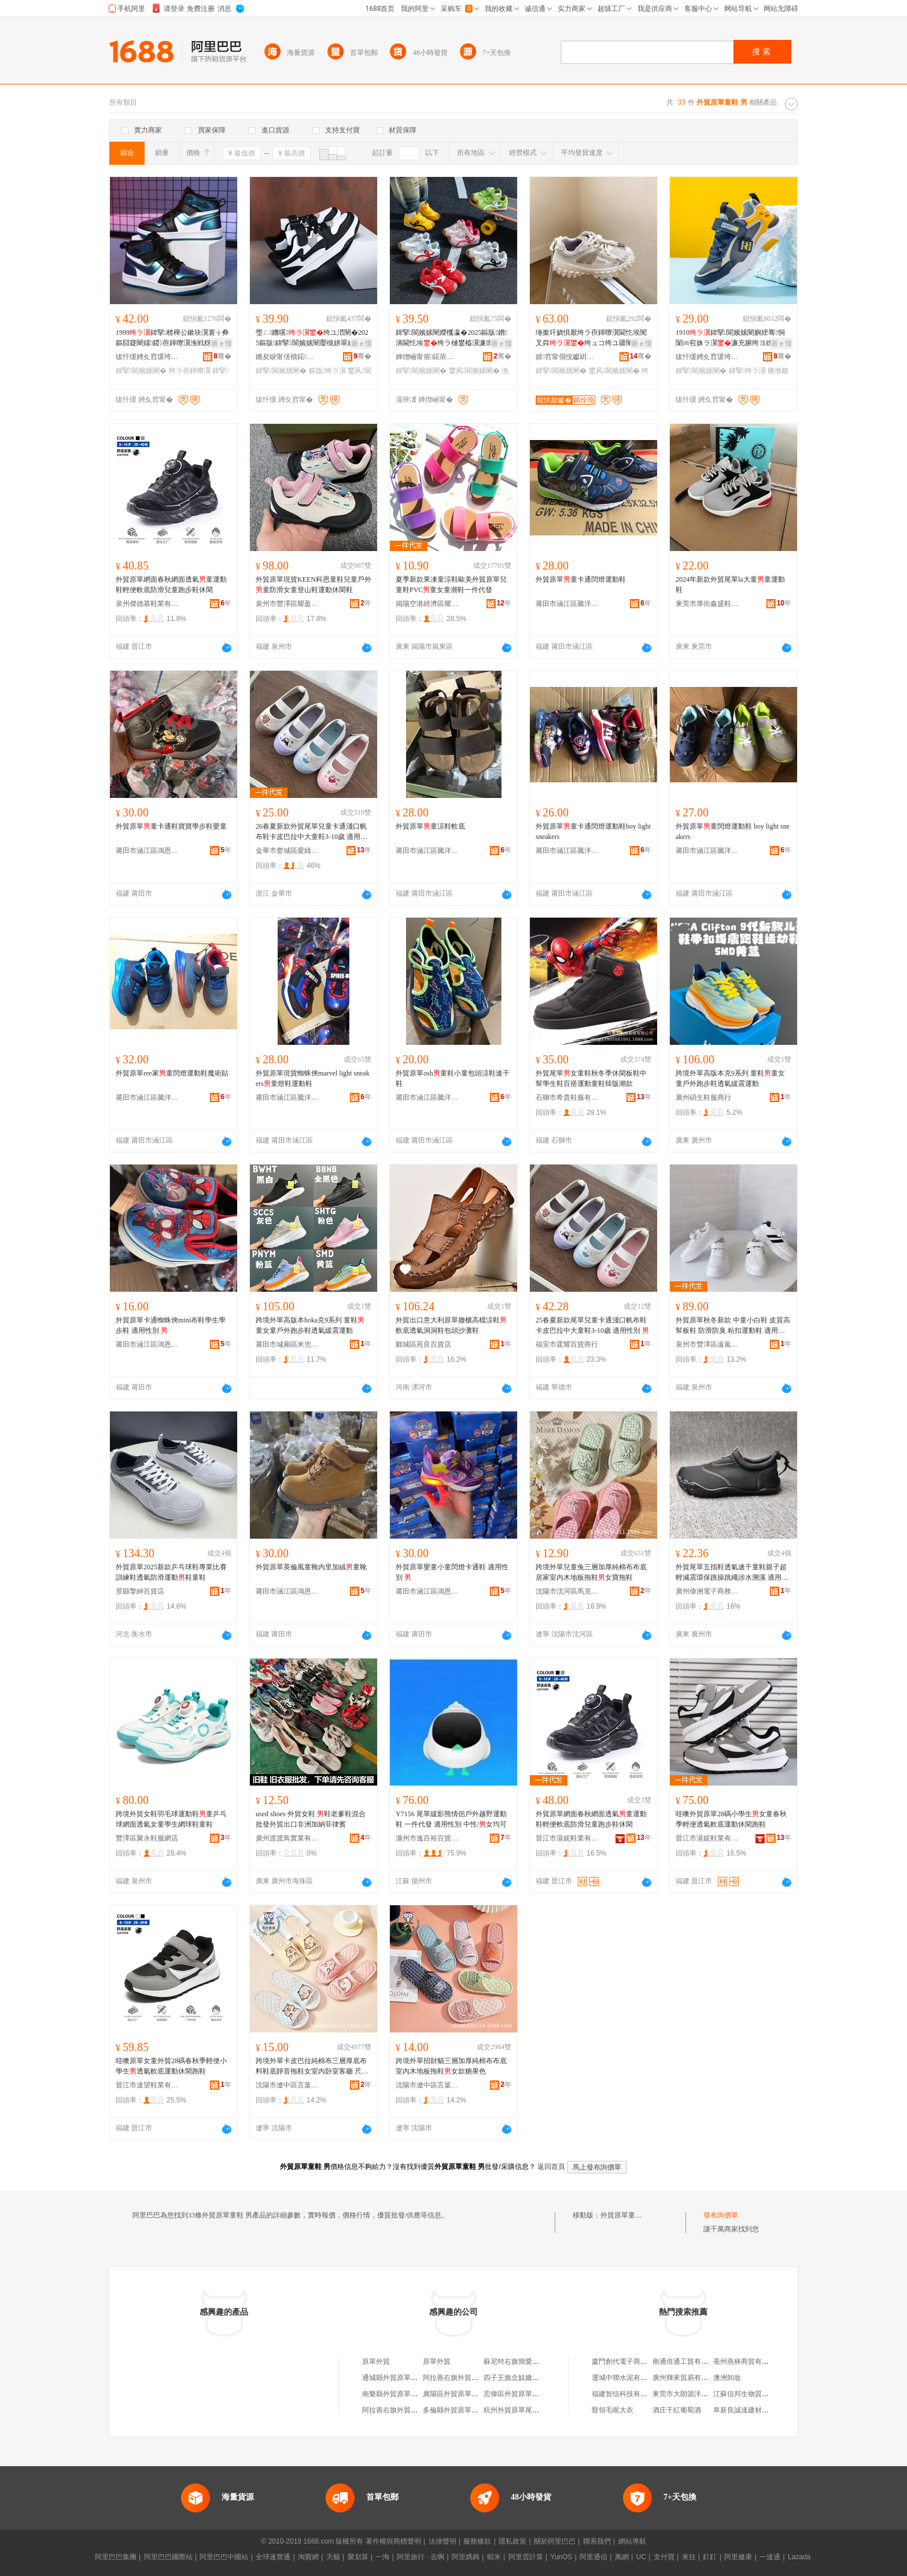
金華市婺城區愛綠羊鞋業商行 (287, 851)
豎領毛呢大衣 (612, 2410)
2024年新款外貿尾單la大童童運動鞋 (730, 584)
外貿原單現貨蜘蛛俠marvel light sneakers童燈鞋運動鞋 (313, 1078)
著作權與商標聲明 (393, 2541)
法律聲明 (442, 2541)
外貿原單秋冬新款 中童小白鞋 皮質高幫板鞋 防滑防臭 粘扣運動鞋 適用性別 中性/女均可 (733, 1326)
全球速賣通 (273, 2557)
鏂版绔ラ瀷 (327, 371)
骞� (222, 356)
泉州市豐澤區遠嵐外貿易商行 (707, 1344)
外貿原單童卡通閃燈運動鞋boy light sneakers (593, 831)
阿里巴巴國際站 (168, 2557)
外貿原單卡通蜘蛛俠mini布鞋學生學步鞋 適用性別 (171, 1325)
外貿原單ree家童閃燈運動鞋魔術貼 (172, 1073)
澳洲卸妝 (727, 2378)
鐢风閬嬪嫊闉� (474, 371)
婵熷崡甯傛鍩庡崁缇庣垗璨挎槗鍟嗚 (427, 357)
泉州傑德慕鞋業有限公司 (147, 604)
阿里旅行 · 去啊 (420, 2557)
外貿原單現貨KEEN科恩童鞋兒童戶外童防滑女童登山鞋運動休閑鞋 (313, 584)
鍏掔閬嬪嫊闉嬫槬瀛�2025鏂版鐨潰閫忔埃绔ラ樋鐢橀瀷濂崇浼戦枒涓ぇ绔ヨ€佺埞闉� (452, 338)
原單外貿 (376, 2361)
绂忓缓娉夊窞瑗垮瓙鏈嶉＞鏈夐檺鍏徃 (147, 357)
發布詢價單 (720, 2215)
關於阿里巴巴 (555, 2541)
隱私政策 (512, 2541)
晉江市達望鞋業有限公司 (147, 2085)
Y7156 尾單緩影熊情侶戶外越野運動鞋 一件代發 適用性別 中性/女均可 (451, 1819)
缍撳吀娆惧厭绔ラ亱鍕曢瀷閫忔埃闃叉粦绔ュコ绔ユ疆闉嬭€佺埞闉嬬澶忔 (593, 338)
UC (641, 2557)
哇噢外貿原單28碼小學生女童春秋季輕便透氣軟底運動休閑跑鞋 (731, 1819)
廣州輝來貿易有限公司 (687, 2378)
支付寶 (664, 2557)
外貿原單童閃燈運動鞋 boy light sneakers (733, 831)
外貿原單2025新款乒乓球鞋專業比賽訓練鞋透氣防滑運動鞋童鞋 (171, 1572)
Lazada (799, 2557)
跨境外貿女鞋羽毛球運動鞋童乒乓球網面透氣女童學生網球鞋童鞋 (171, 1819)
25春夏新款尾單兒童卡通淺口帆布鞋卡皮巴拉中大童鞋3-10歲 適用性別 (592, 1325)
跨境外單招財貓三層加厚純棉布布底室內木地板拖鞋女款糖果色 (451, 2066)
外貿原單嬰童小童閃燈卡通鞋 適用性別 (452, 1572)
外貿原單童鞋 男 (625, 2215)
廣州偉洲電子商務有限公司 (707, 1591)
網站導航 (632, 2541)
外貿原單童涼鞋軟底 (430, 826)
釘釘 (710, 2557)
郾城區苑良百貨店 (423, 1344)
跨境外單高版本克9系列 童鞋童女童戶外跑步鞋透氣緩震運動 (730, 1078)
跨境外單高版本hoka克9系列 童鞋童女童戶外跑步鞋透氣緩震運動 (310, 1325)
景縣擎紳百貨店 (140, 1591)
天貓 (333, 2557)
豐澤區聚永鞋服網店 (147, 1838)
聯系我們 (597, 2541)
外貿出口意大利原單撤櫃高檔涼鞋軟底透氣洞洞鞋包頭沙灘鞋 (451, 1325)
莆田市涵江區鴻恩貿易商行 (147, 851)
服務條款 (477, 2541)
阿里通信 (593, 2557)
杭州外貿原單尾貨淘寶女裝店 (529, 2410)
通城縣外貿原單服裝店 (397, 2378)
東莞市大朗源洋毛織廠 (687, 2394)
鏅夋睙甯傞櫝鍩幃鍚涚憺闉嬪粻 (287, 357)
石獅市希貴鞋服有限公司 (567, 1097)
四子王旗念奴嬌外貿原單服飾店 (532, 2378)
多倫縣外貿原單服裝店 (457, 2410)
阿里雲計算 (525, 2557)
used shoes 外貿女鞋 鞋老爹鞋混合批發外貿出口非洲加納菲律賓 (311, 1819)
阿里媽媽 (466, 2557)
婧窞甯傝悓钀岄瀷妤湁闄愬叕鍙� (567, 357)
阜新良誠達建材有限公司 (751, 2410)
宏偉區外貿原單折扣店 (518, 2394)
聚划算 (358, 2557)
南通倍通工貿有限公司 (687, 2361)
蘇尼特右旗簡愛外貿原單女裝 (529, 2361)
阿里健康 (738, 2557)
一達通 (769, 2557)
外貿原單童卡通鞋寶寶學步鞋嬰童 (171, 826)
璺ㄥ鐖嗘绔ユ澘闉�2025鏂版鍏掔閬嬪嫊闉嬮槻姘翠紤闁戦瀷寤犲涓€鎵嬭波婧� (312, 338)
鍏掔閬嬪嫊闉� (141, 371)
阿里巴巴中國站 (224, 2557)
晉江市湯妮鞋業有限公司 (567, 1838)
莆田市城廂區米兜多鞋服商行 (287, 1344)
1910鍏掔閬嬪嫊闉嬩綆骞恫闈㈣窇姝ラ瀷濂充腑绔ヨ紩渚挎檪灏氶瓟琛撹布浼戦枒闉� (731, 338)
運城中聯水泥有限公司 (626, 2378)
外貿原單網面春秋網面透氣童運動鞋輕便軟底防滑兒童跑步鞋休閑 (171, 584)
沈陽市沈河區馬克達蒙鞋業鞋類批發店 (567, 1591)
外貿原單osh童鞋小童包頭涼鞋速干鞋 (453, 1078)
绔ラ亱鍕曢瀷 (190, 371)
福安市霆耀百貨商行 (567, 1344)
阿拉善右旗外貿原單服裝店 (464, 2378)
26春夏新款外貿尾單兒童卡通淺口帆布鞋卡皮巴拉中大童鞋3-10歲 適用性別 (311, 832)
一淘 (382, 2557)
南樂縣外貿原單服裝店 (397, 2394)
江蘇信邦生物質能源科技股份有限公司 (772, 2394)
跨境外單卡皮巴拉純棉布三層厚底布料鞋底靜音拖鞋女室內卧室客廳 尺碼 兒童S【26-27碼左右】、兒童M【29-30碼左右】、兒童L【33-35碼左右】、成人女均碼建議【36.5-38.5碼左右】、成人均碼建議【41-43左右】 (313, 2066)
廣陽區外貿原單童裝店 (457, 2394)
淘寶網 (308, 2557)
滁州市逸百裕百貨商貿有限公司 (427, 1838)
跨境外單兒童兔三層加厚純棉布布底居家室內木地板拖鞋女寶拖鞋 (591, 1572)
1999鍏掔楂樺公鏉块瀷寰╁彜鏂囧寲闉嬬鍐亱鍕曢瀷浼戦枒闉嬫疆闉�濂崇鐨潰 (172, 338)
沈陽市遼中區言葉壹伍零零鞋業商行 (287, 2085)
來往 (689, 2557)
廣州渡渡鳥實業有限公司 (287, 1838)
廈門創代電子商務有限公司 (633, 2361)
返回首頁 (551, 2167)
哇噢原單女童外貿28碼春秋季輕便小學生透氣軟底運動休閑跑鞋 (171, 2066)
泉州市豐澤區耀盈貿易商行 (287, 604)
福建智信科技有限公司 (626, 2394)
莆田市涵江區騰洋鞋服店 (567, 604)
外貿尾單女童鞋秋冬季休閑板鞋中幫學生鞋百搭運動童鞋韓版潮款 (591, 1078)
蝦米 (494, 2557)
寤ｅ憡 (221, 343)
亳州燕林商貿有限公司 (748, 2361)
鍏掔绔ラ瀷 (747, 371)
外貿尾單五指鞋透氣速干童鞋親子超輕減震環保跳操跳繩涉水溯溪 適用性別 (732, 1573)
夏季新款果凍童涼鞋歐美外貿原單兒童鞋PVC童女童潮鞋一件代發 (451, 584)
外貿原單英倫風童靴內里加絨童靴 (311, 1567)
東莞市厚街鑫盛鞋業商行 (707, 604)
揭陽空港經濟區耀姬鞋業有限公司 (427, 604)
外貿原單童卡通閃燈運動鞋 (581, 579)
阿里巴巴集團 (116, 2557)
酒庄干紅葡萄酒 (676, 2410)
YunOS (561, 2557)
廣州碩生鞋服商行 (703, 1097)
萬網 (622, 2557)
